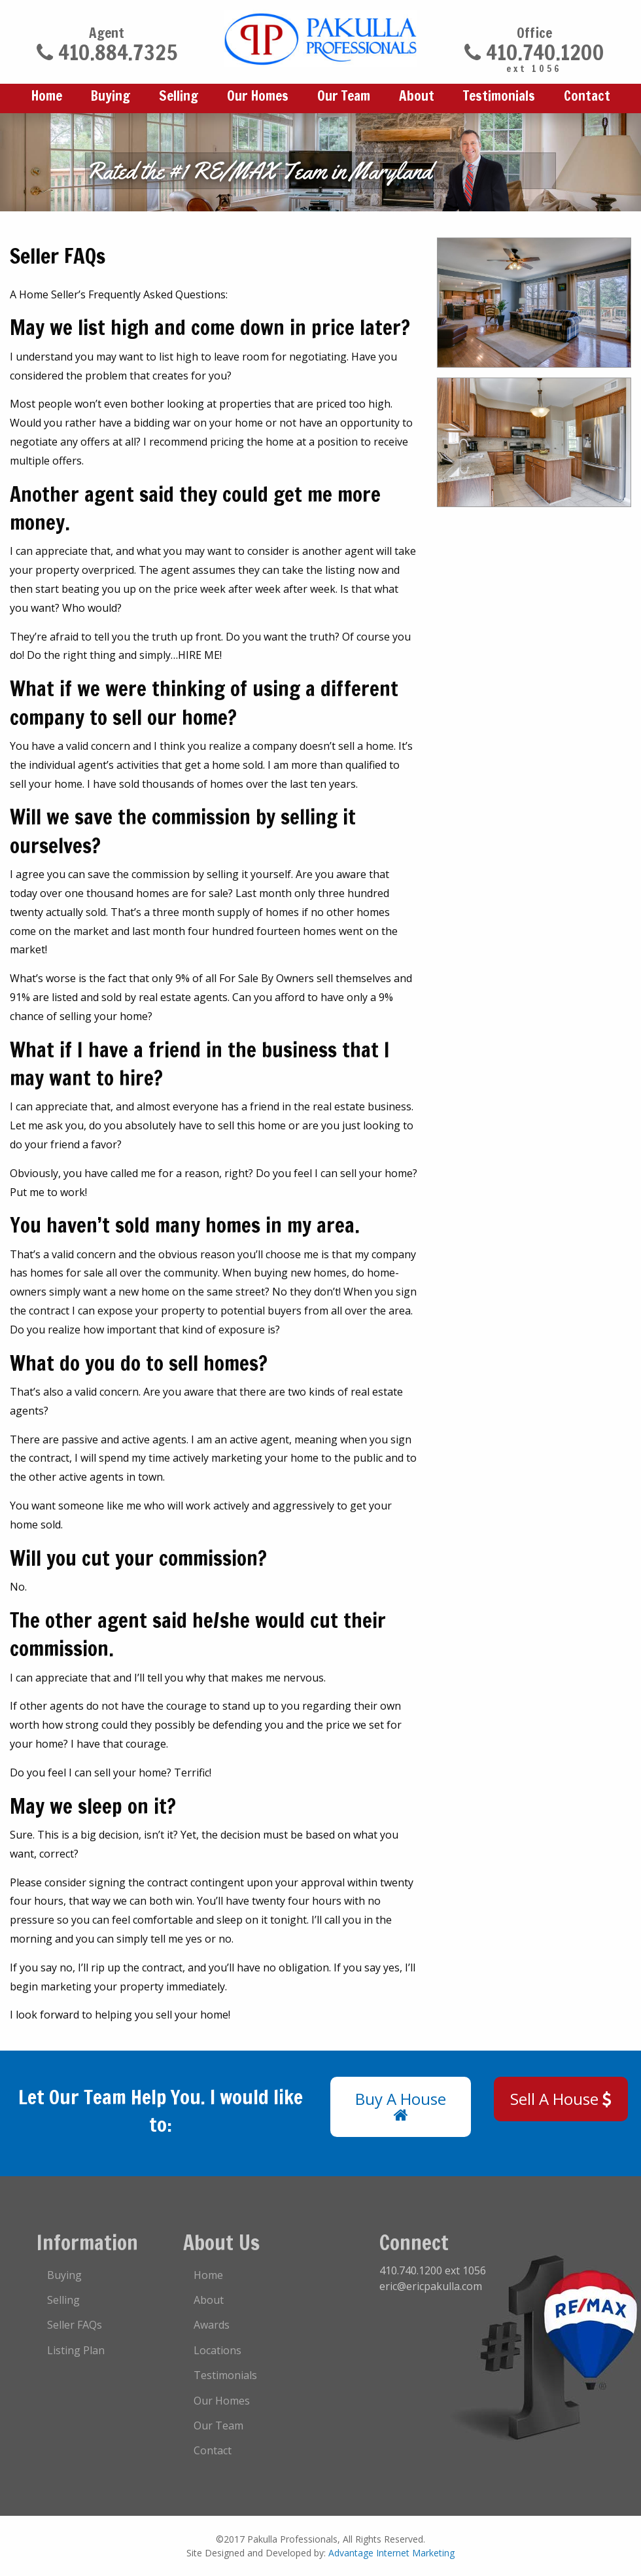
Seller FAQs (74, 2325)
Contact (587, 96)
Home (46, 96)
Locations (217, 2350)
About (416, 96)
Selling (178, 96)
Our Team (343, 96)
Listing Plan (76, 2350)
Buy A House (400, 2105)
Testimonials (499, 96)
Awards (212, 2325)
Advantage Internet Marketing (391, 2553)
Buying (110, 96)
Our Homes (257, 96)
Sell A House (561, 2098)
